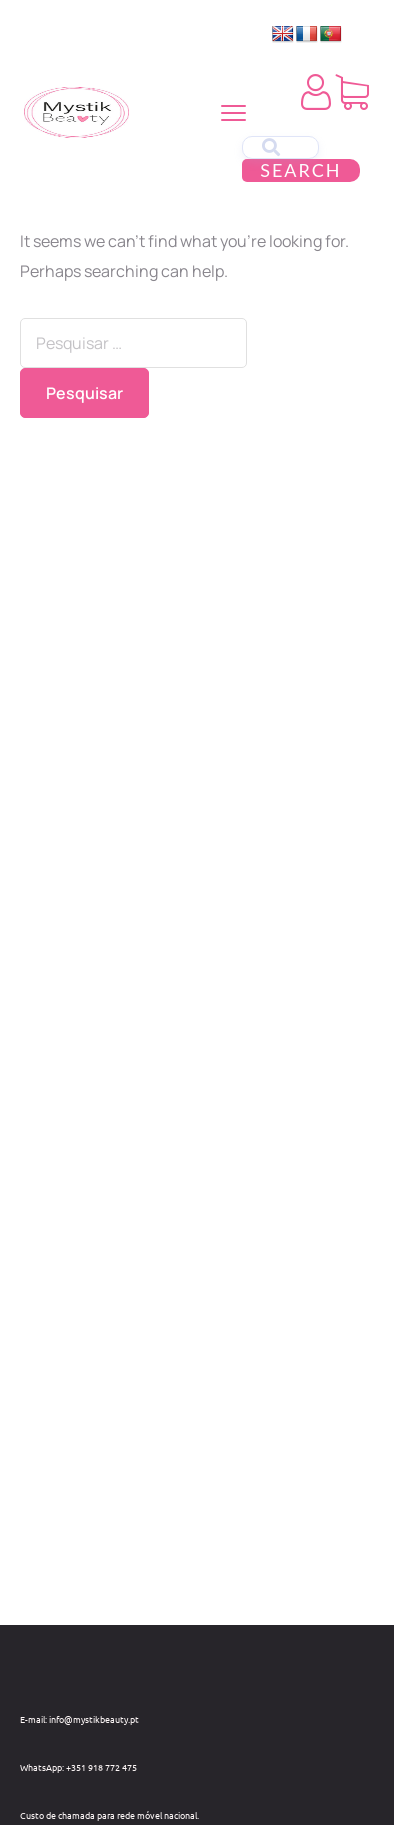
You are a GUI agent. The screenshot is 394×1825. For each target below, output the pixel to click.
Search (300, 170)
